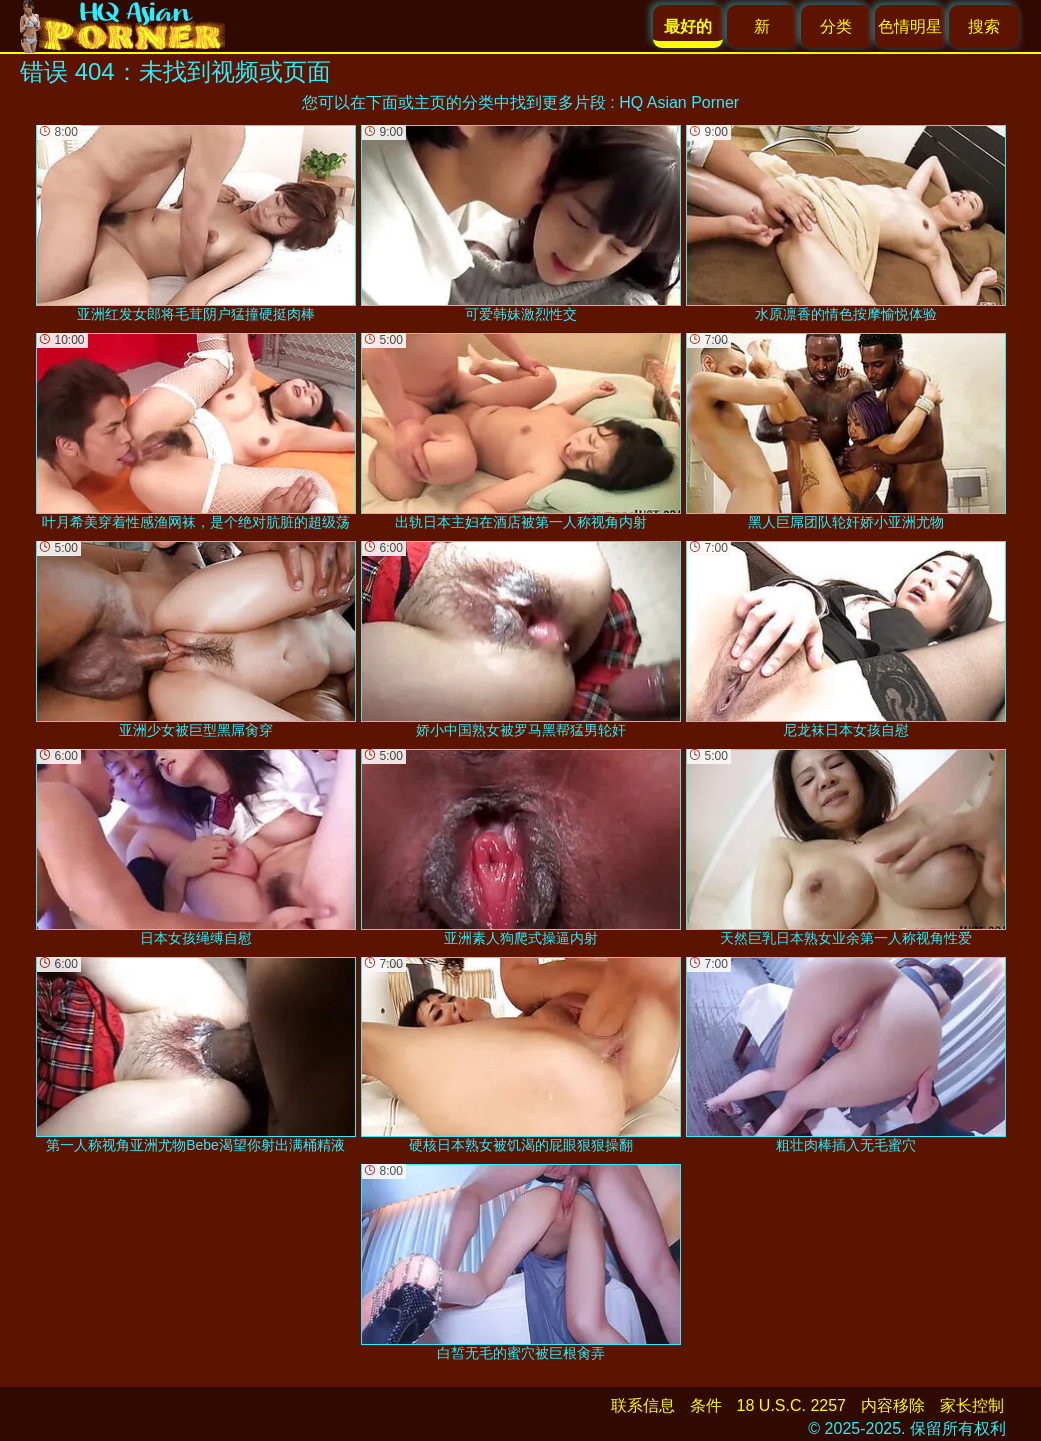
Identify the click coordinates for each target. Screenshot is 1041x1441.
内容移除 (893, 1405)
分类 (836, 26)
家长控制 (972, 1405)
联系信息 (643, 1405)
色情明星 (910, 26)
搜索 (984, 26)
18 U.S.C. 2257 (791, 1405)
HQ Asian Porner (679, 102)
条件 (706, 1405)
